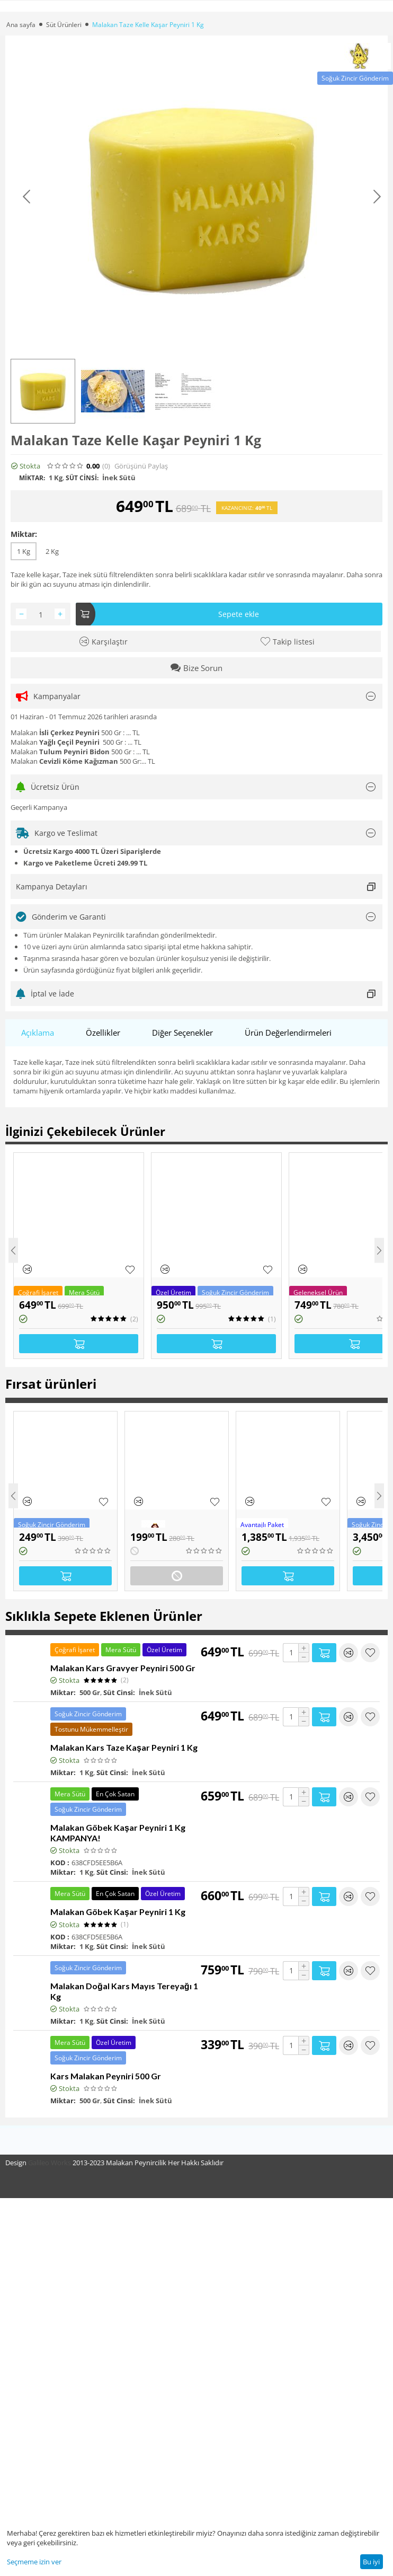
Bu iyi (371, 2561)
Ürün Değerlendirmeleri (288, 1032)
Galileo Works (49, 2162)
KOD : (59, 1862)
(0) (106, 466)
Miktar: (24, 534)
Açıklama (37, 1032)
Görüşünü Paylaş (141, 466)
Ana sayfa (20, 24)
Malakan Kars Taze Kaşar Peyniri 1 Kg (124, 1747)
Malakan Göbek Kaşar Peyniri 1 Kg (117, 1912)
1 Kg (23, 551)
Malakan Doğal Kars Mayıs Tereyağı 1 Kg (124, 1991)
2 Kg (52, 551)
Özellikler (103, 1032)
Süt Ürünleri (64, 24)
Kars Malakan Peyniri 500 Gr (105, 2076)
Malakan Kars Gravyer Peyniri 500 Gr (122, 1668)
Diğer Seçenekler (182, 1032)
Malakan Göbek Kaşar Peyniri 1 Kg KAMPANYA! (117, 1832)
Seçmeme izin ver (34, 2561)
